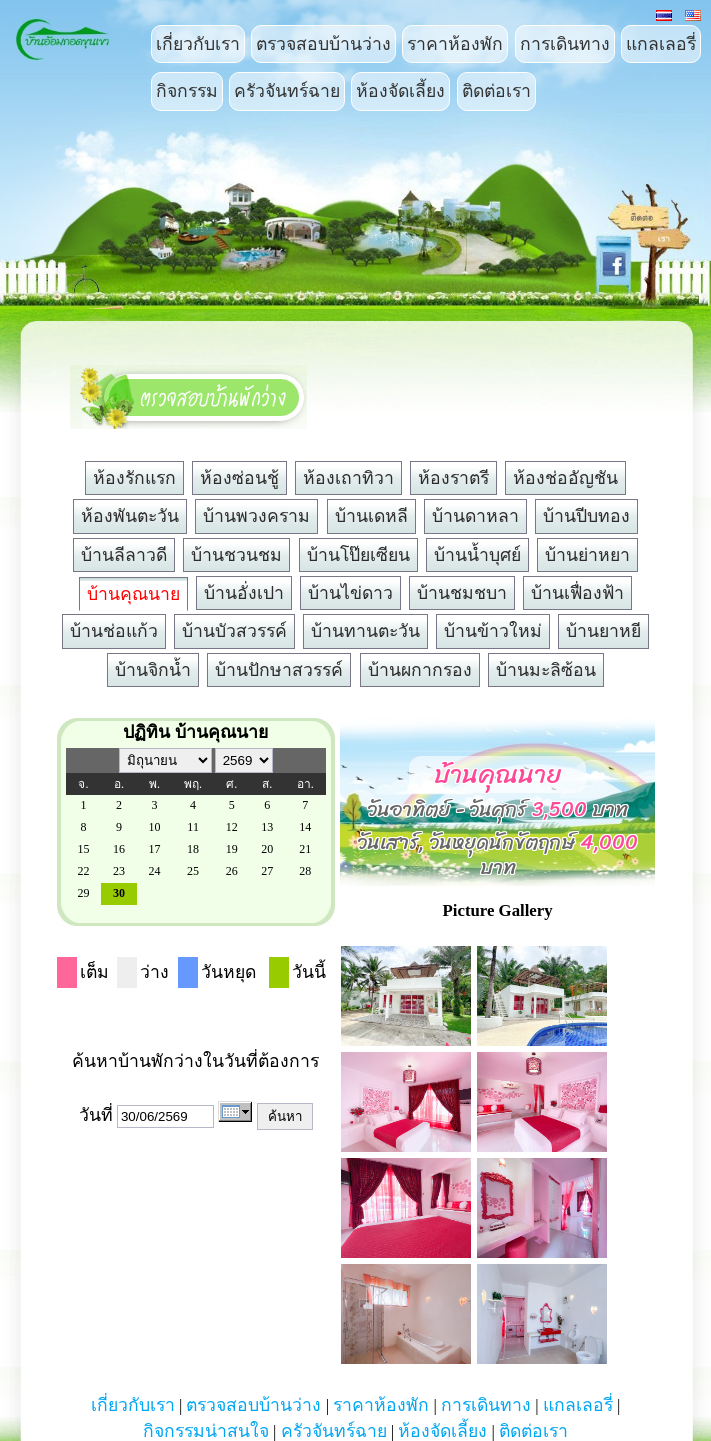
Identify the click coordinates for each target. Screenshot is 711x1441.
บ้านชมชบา (462, 593)
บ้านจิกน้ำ (153, 670)
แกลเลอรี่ (661, 44)
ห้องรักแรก (134, 478)
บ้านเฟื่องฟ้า (577, 593)
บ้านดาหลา (475, 516)
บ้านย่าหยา (587, 555)
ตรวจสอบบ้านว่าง (323, 44)
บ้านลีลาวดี (124, 555)
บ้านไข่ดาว (350, 593)
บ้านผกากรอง (420, 670)
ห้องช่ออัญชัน (565, 478)
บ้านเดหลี (371, 516)
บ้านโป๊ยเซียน (358, 555)
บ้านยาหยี (603, 631)
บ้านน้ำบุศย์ (477, 555)
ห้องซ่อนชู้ (239, 478)
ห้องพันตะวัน (130, 516)
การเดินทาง (565, 44)
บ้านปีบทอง (586, 516)
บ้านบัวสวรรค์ (234, 631)
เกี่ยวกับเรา (198, 44)
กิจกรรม (187, 91)
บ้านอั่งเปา (244, 593)
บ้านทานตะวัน (365, 631)
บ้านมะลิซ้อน (546, 670)
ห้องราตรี (453, 478)
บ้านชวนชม (236, 555)
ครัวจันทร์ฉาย (287, 91)
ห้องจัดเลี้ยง (400, 91)
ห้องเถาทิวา (348, 478)
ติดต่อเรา (496, 91)
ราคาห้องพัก (455, 44)
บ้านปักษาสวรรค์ (279, 670)
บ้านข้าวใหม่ (493, 631)
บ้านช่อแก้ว (114, 631)
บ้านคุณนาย (133, 594)
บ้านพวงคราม (256, 516)
